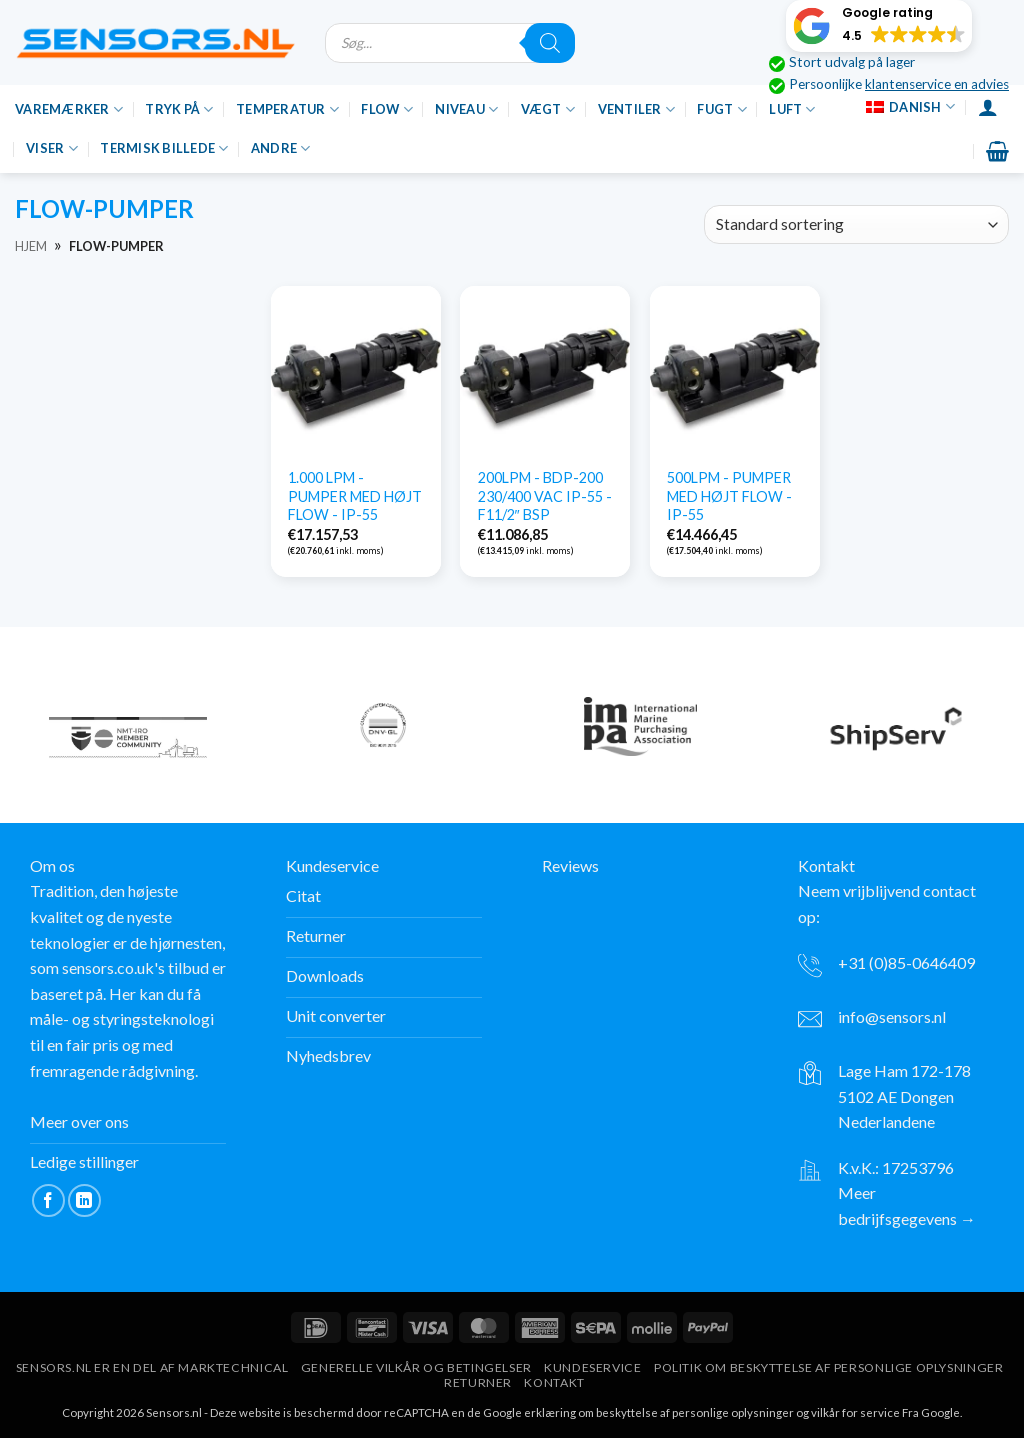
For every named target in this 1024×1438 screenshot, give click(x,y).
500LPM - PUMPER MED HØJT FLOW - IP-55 (729, 496)
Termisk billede (164, 148)
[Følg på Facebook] (48, 1200)
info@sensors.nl (892, 1016)
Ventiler (637, 109)
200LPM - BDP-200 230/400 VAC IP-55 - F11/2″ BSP (545, 496)
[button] (879, 26)
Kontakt (554, 1382)
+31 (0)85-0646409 (906, 962)
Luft (792, 109)
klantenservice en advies (937, 84)
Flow (386, 109)
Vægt (548, 109)
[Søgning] (550, 43)
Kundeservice (592, 1367)
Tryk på (179, 109)
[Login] (988, 107)
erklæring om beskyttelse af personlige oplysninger (659, 1412)
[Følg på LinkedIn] (84, 1200)
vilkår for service (855, 1412)
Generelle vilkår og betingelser (416, 1367)
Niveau (466, 109)
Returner (478, 1382)
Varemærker (69, 109)
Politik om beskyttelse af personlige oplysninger (828, 1367)
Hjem (31, 246)
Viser (52, 148)
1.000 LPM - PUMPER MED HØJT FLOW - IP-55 (355, 496)
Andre (281, 148)
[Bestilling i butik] (856, 224)
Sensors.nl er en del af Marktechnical (152, 1367)
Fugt (721, 109)
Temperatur (287, 109)
